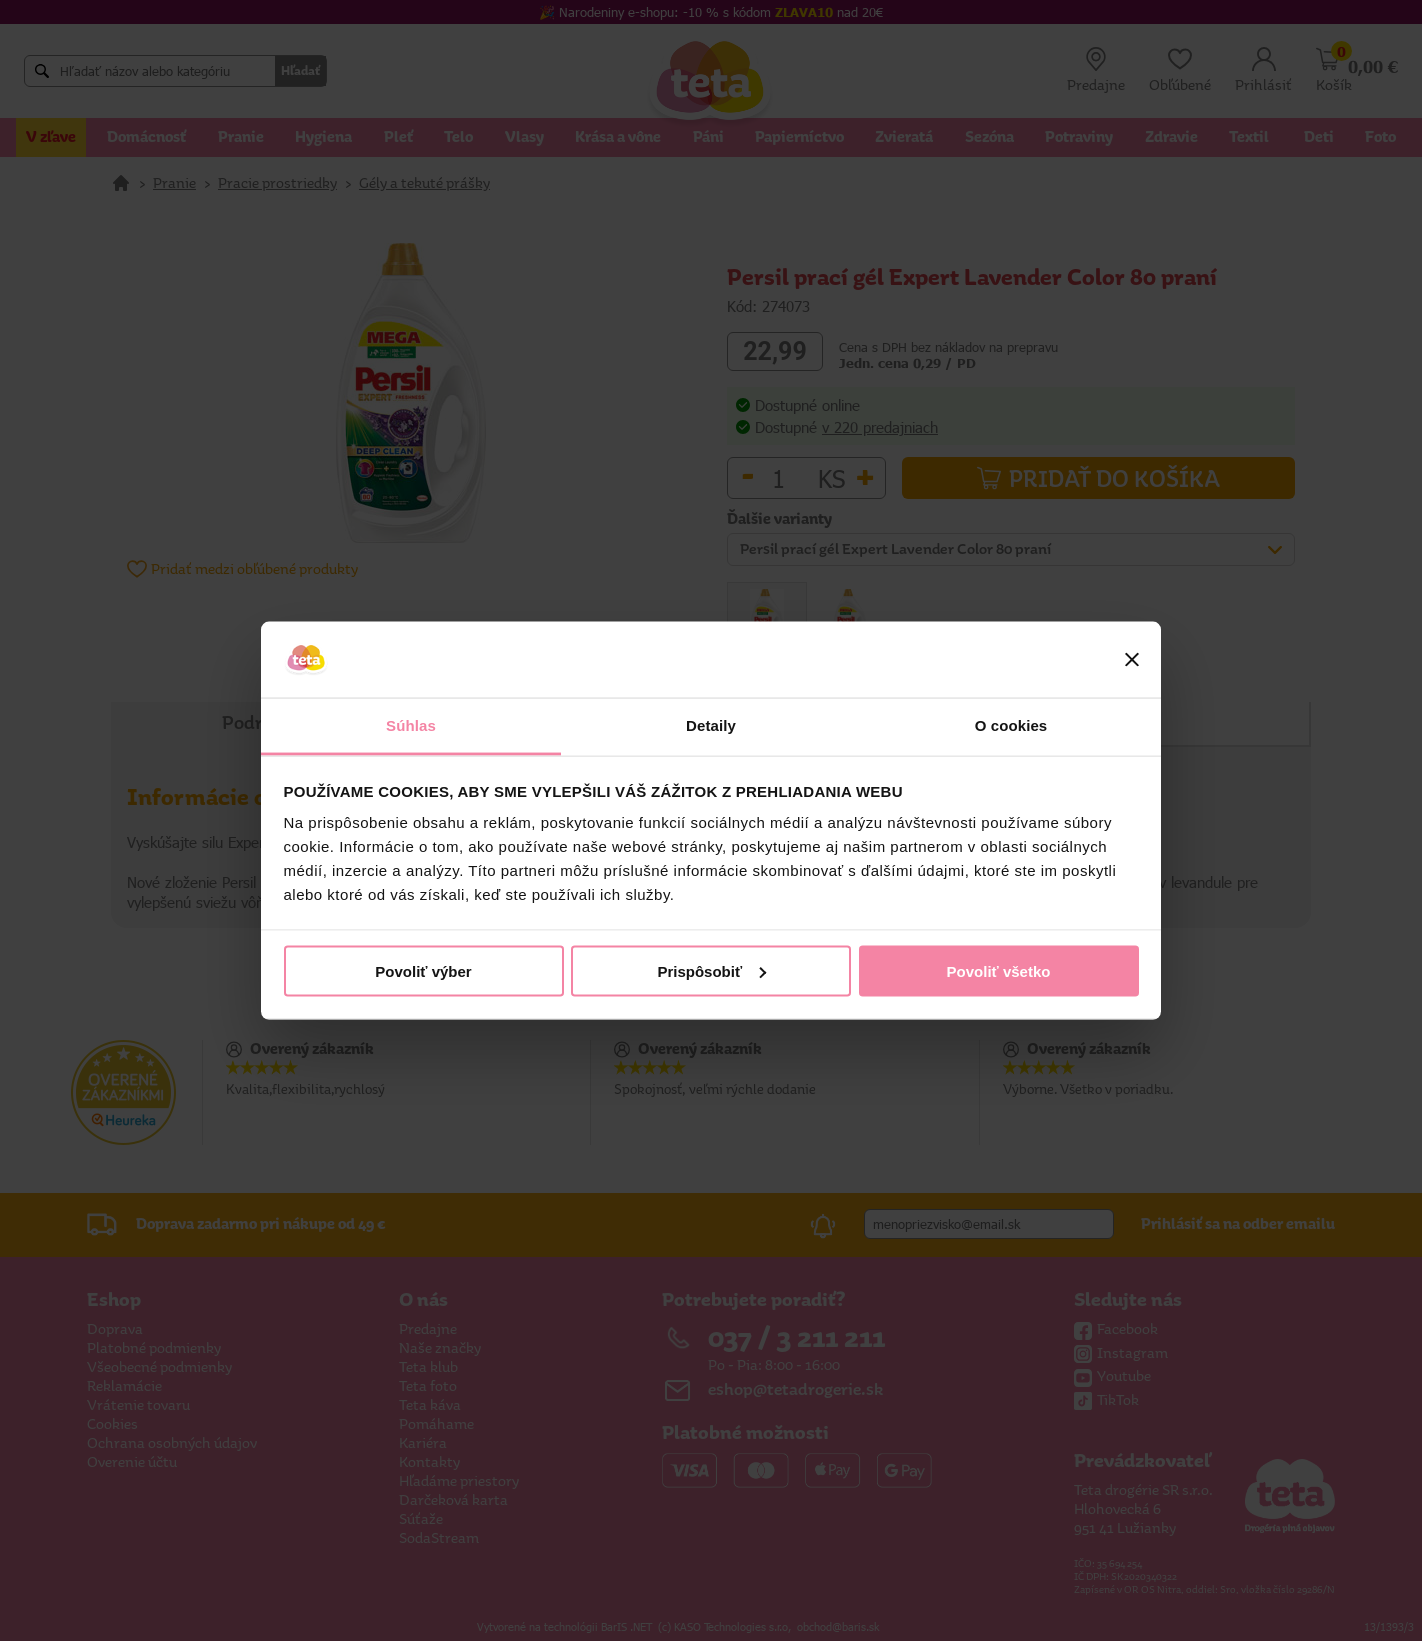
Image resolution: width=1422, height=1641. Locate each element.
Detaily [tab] (711, 725)
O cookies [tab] (1011, 725)
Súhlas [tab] (411, 725)
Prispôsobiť (711, 970)
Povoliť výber (423, 970)
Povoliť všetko (999, 970)
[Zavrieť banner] (1132, 660)
